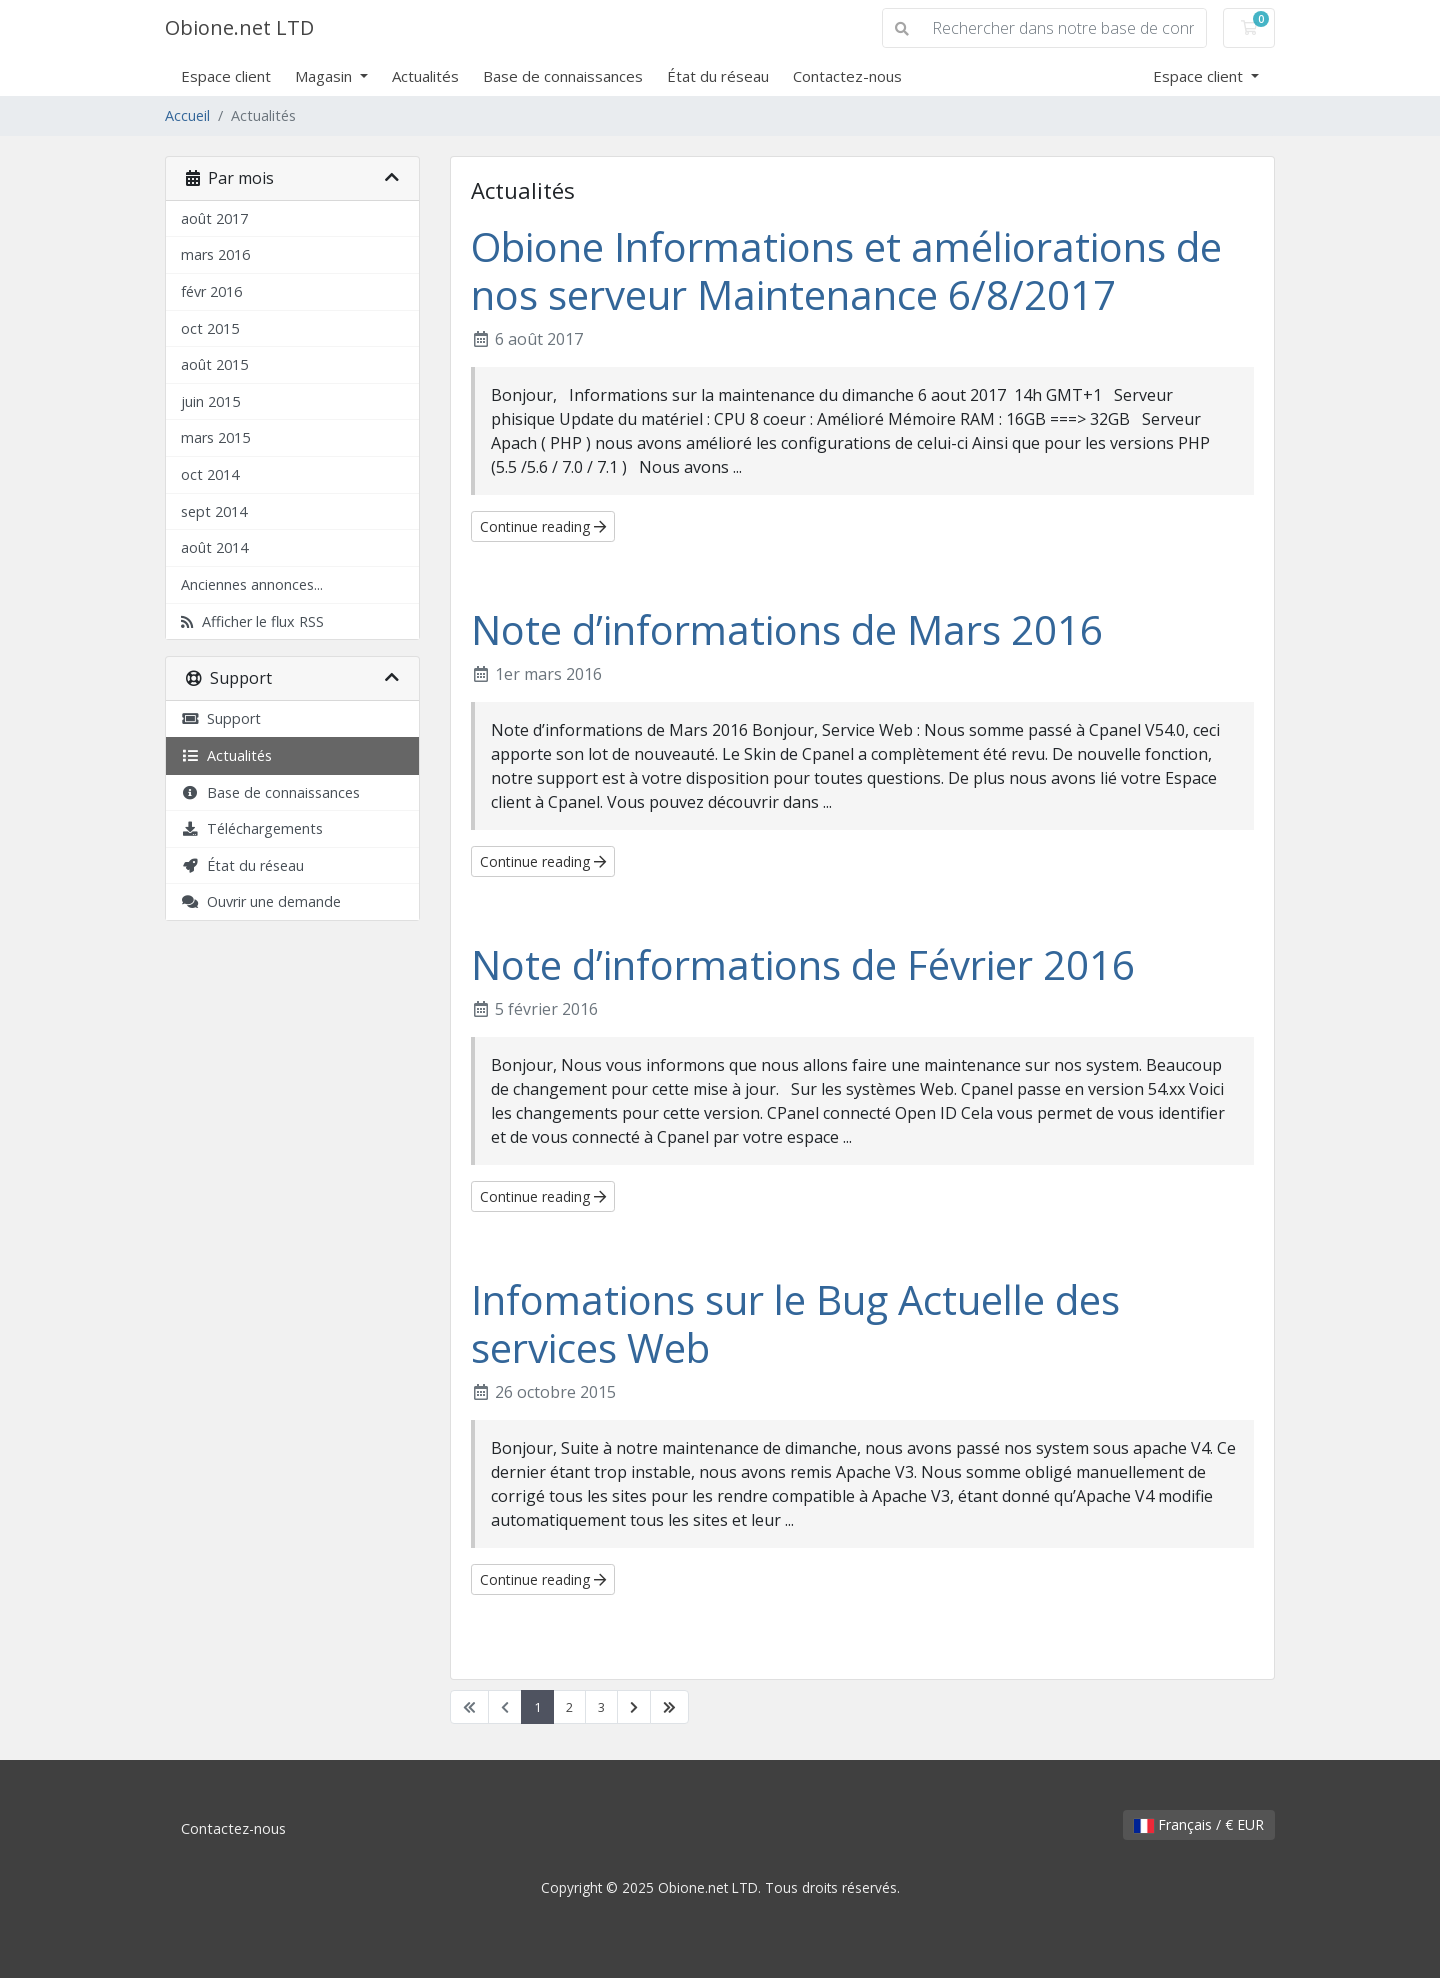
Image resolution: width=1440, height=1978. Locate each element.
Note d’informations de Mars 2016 (787, 629)
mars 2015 (215, 437)
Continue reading (543, 526)
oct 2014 (210, 474)
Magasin (325, 76)
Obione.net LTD (239, 27)
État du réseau (718, 76)
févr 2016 (211, 291)
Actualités (425, 76)
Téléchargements (252, 828)
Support (221, 718)
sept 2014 (214, 511)
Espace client (226, 76)
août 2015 (214, 364)
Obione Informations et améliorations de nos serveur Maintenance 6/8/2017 (846, 270)
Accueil (187, 115)
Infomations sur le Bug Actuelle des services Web (795, 1323)
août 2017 (214, 218)
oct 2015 (210, 328)
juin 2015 (210, 401)
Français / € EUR (1199, 1824)
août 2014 (214, 547)
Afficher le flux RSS (252, 621)
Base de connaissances (563, 76)
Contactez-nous (847, 76)
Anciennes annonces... (252, 584)
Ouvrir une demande (261, 901)
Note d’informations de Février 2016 (803, 964)
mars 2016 (215, 254)
